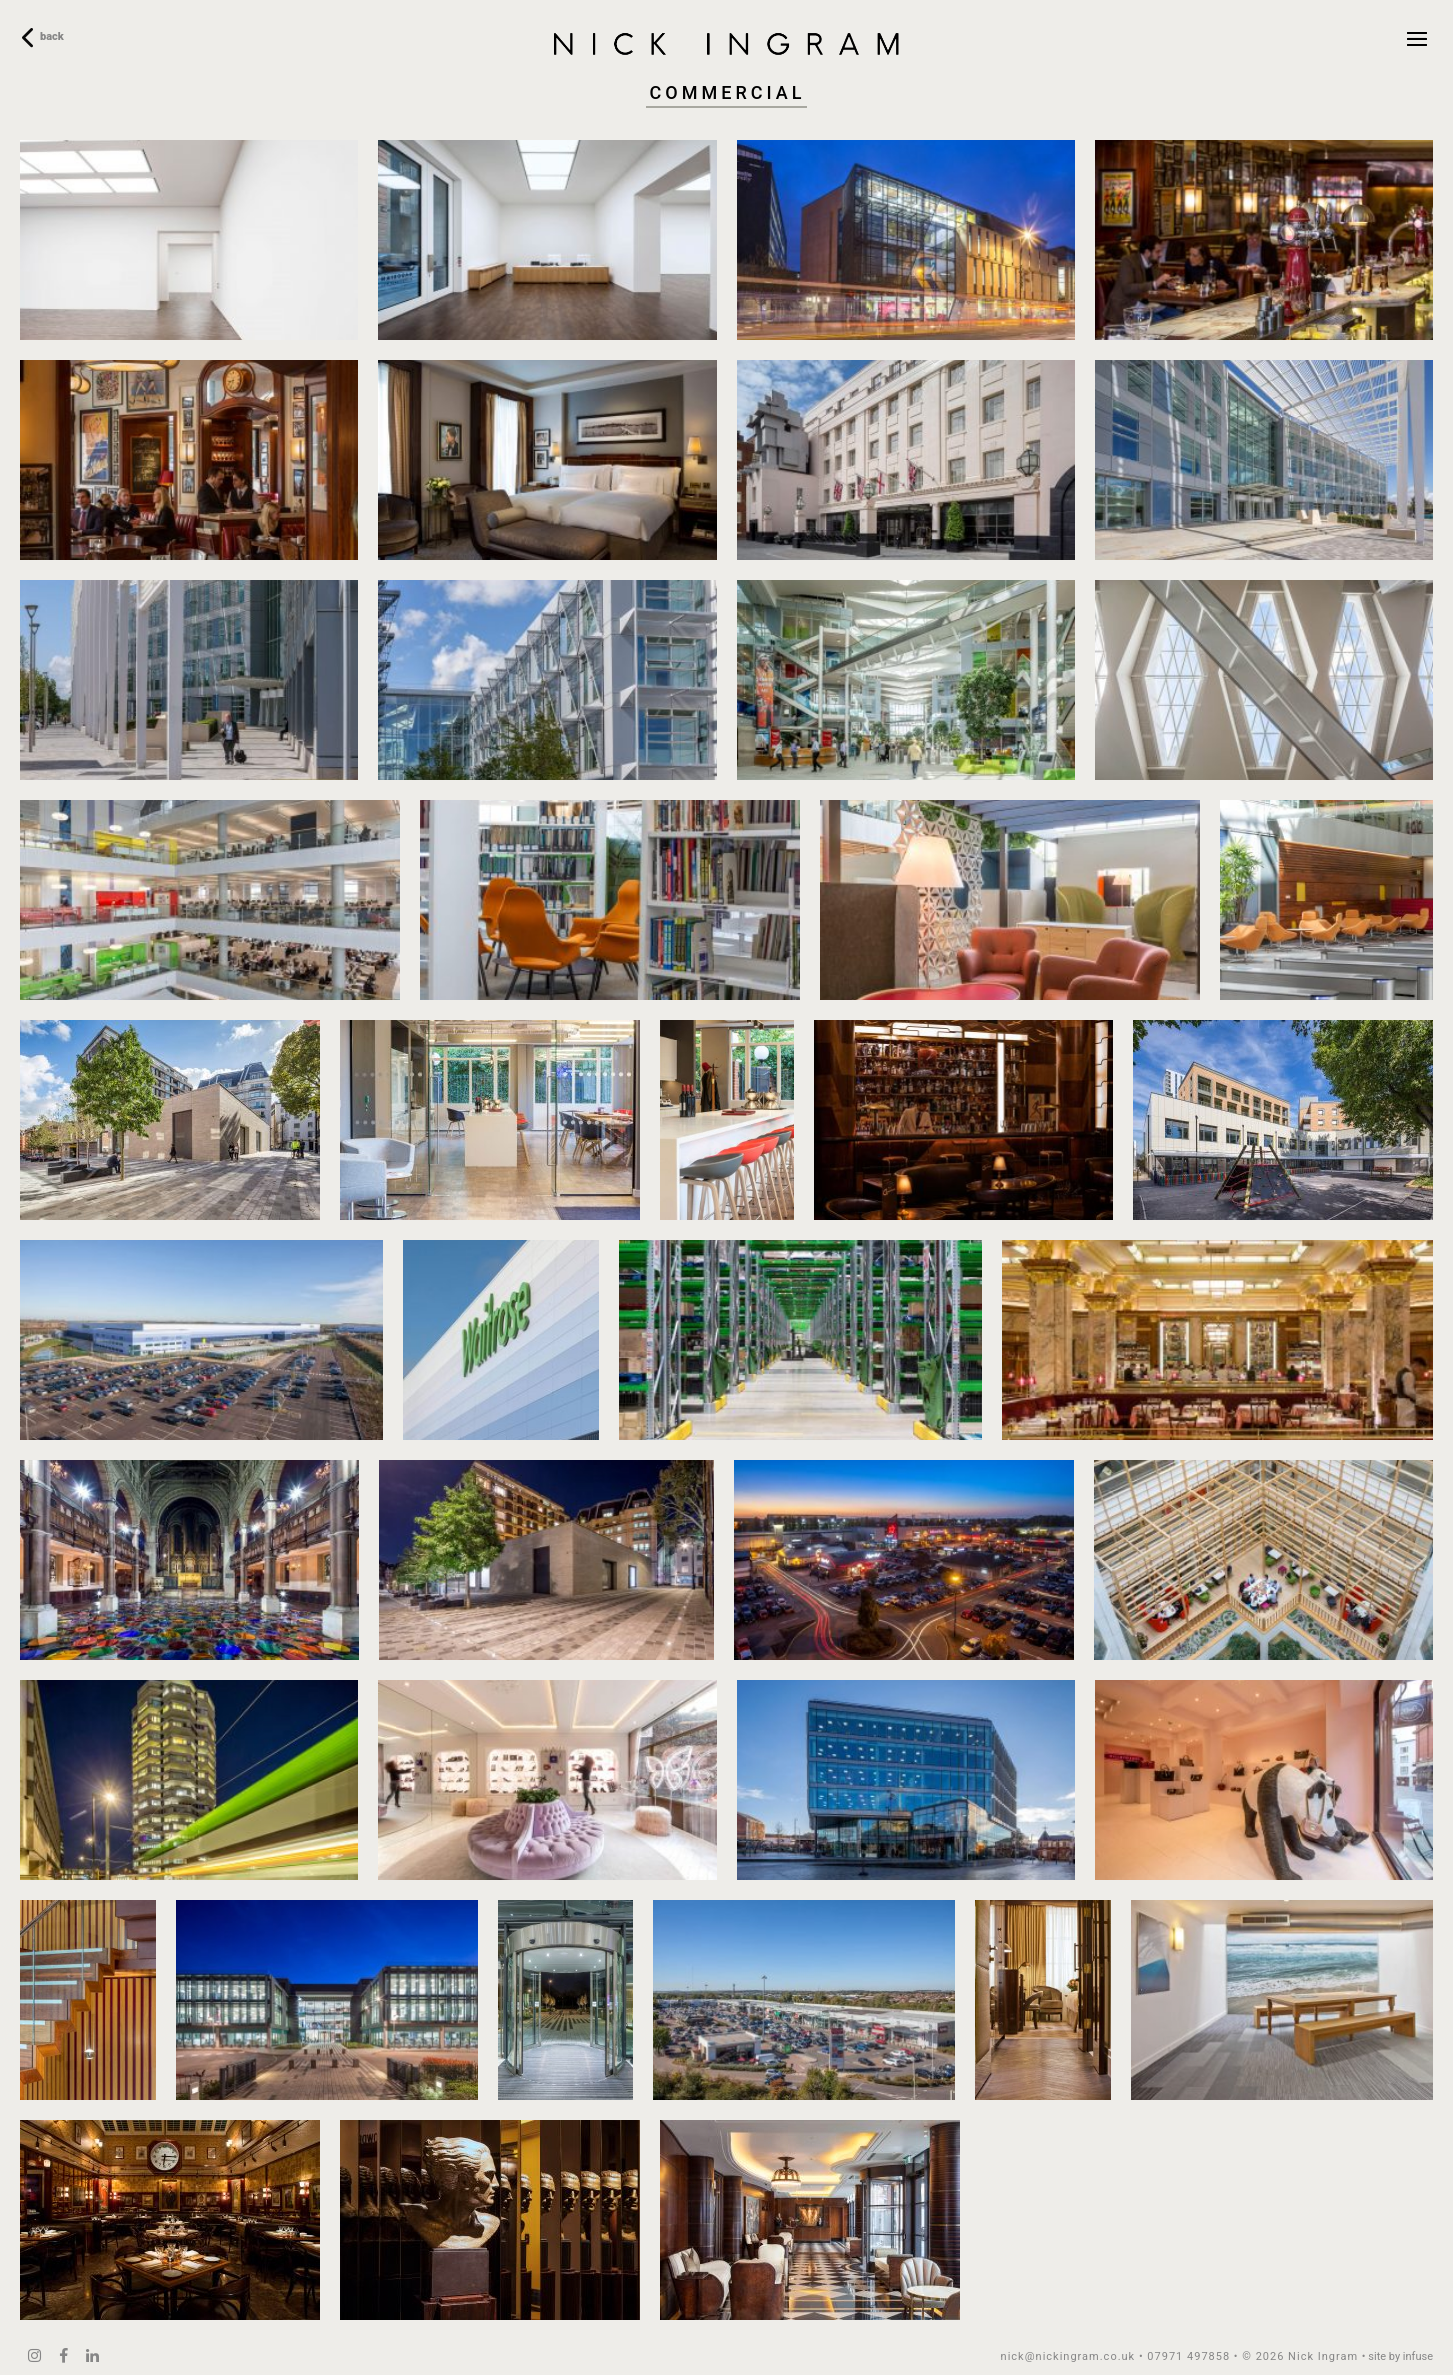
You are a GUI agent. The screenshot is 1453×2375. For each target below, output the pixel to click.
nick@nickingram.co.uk (1068, 2356)
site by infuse (1400, 2356)
